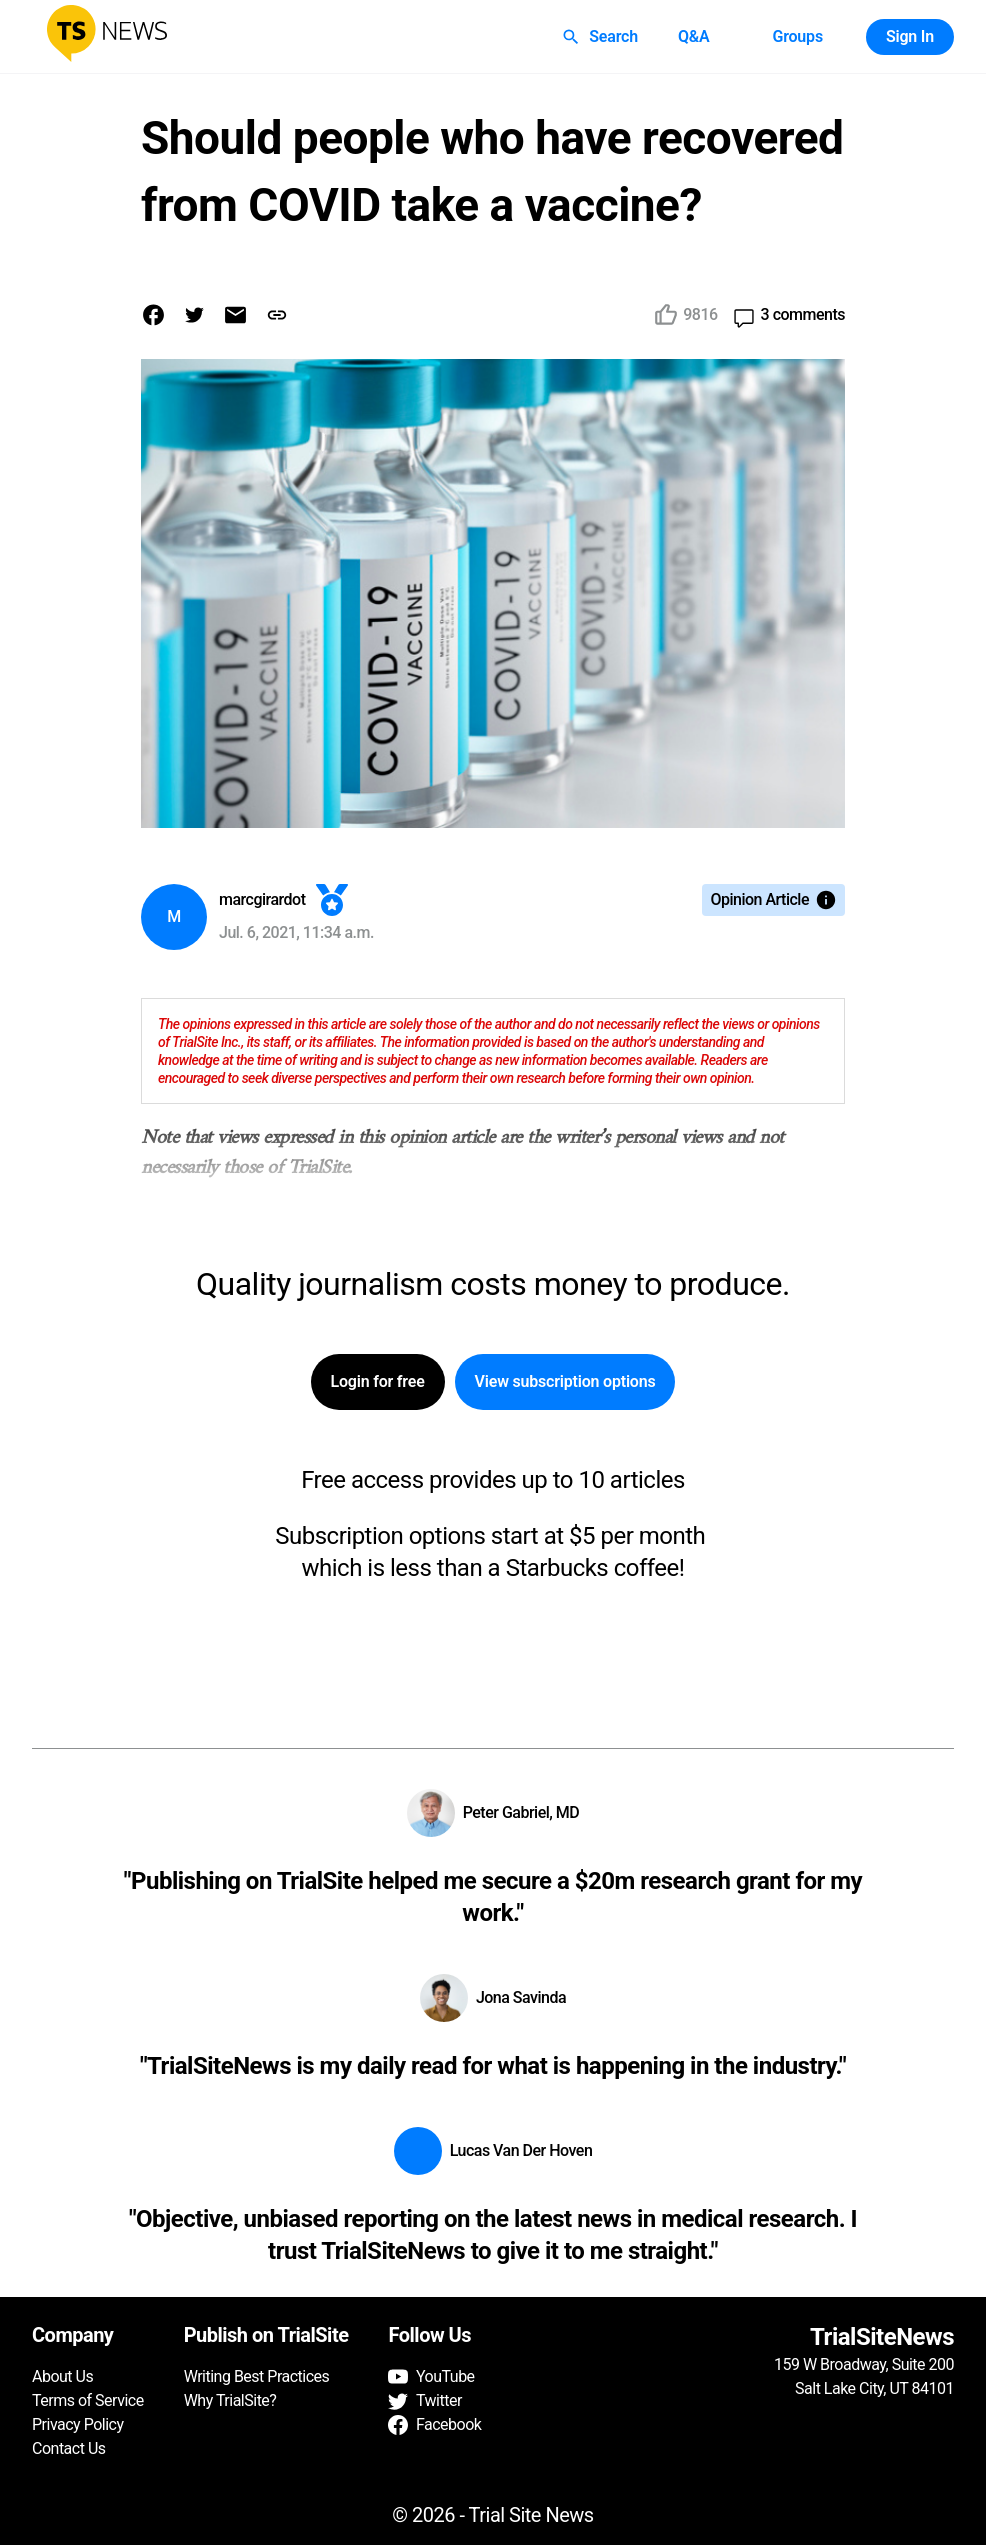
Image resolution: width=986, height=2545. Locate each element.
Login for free (378, 1382)
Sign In (910, 37)
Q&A (694, 37)
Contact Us (69, 2448)
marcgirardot (262, 899)
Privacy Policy (78, 2424)
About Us (62, 2376)
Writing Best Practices (257, 2376)
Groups (797, 37)
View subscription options (565, 1382)
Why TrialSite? (230, 2400)
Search (601, 37)
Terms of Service (88, 2400)
